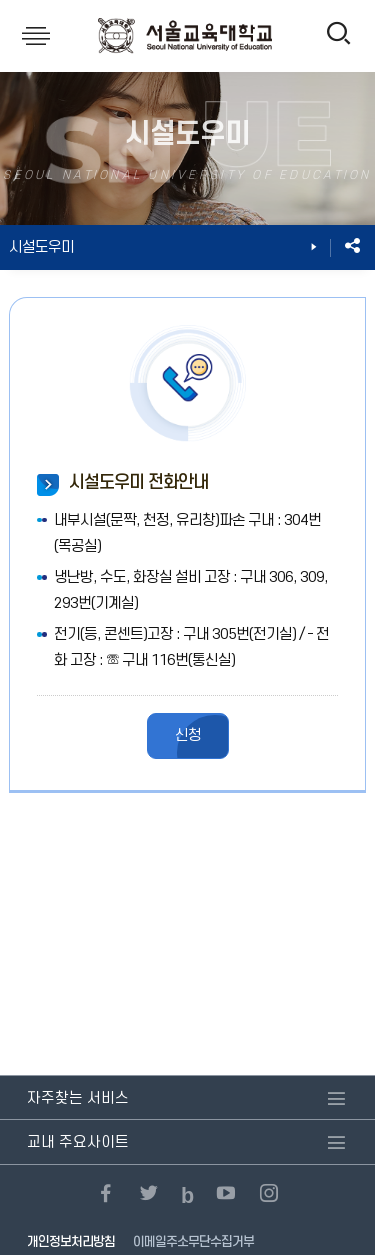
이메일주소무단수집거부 (193, 1242)
